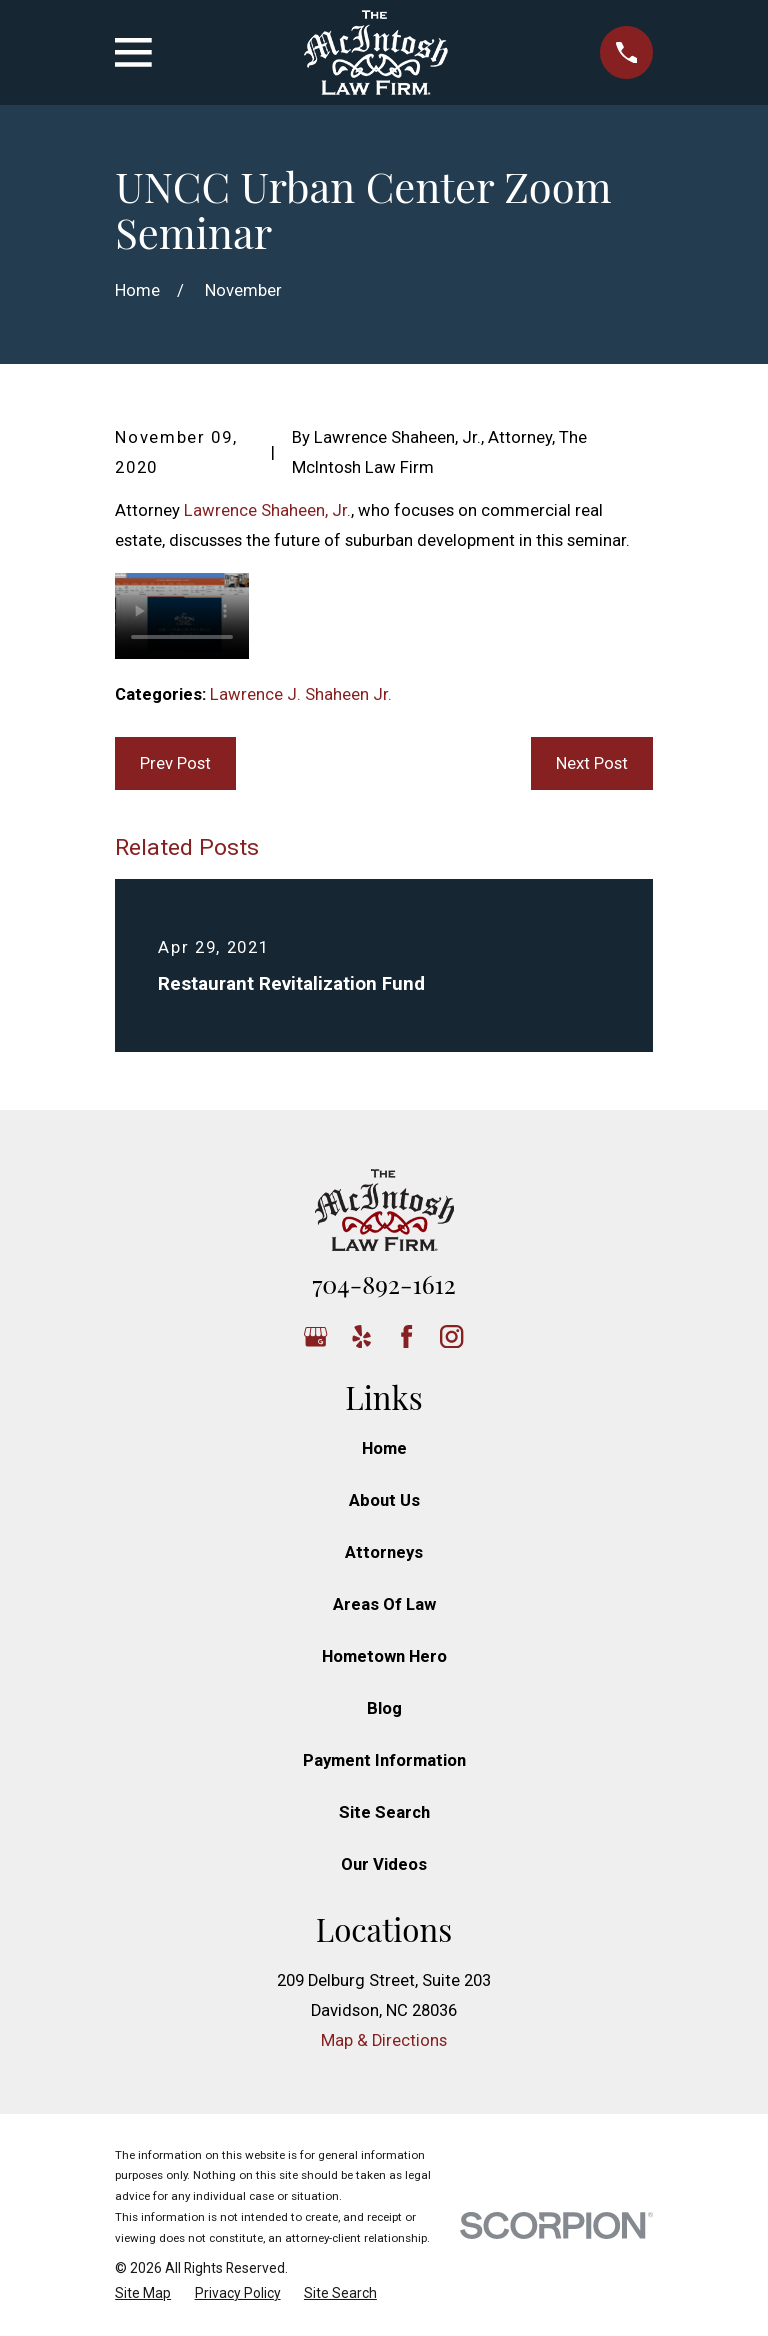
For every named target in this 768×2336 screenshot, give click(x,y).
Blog (384, 1708)
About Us (384, 1500)
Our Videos (384, 1864)
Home (384, 1448)
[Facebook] (406, 1336)
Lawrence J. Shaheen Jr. (301, 694)
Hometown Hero (384, 1656)
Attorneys (384, 1552)
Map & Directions (384, 2040)
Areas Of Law (384, 1604)
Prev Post (175, 763)
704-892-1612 (384, 1283)
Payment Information (384, 1760)
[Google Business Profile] (315, 1336)
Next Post (592, 763)
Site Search (384, 1812)
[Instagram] (451, 1336)
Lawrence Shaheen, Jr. (267, 510)
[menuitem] (143, 2293)
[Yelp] (361, 1336)
